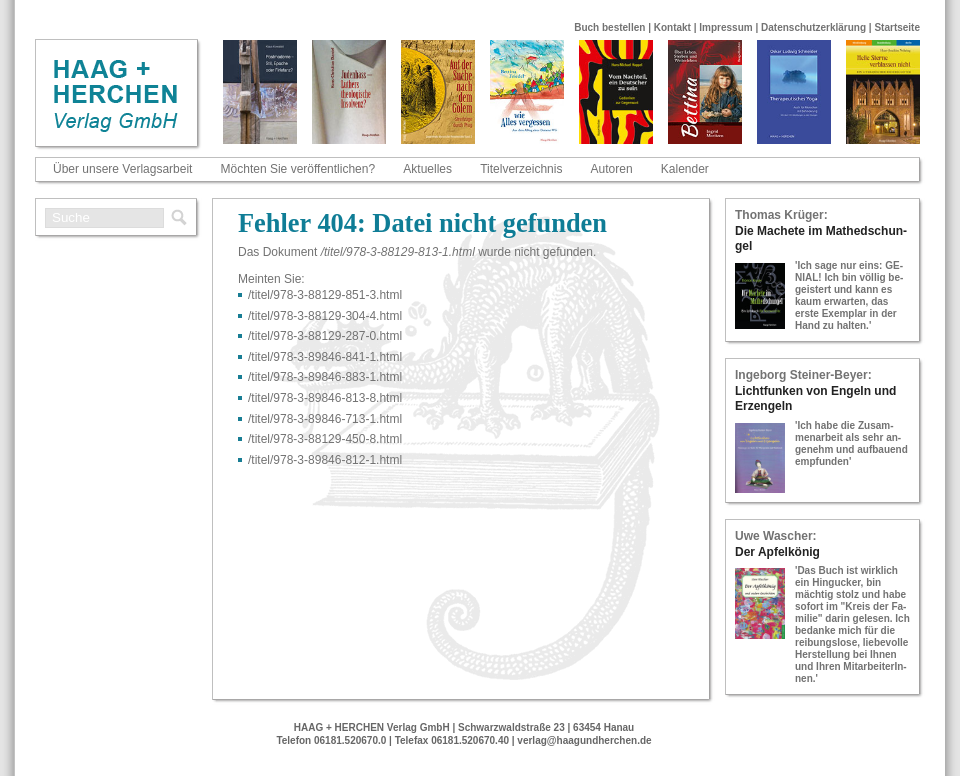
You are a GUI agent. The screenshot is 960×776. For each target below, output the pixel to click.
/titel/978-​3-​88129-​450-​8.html (325, 439)
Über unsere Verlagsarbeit (122, 169)
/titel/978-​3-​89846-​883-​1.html (325, 377)
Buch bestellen (609, 27)
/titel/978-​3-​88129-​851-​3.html (325, 295)
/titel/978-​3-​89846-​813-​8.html (325, 398)
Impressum (725, 27)
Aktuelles (427, 169)
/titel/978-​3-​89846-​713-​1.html (325, 419)
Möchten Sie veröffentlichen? (298, 169)
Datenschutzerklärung (813, 27)
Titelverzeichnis (521, 169)
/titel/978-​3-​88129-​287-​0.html (325, 336)
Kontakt (672, 27)
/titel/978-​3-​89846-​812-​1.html (325, 460)
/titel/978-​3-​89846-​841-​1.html (325, 357)
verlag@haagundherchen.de (584, 740)
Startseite (897, 27)
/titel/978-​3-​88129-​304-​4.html (325, 316)
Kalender (685, 169)
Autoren (612, 169)
